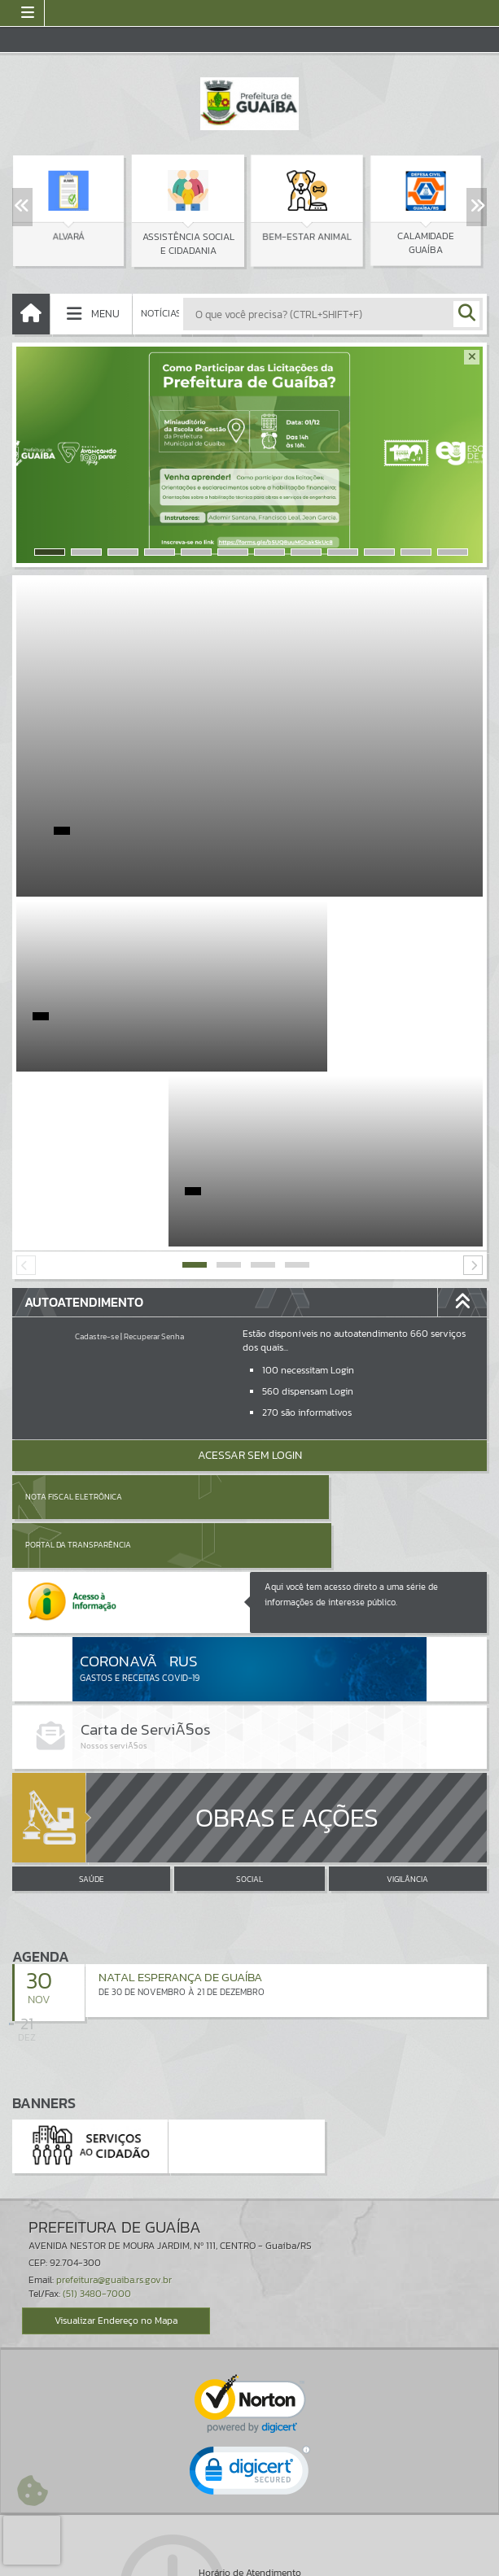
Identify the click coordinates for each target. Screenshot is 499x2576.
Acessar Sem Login (250, 1280)
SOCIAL (249, 1667)
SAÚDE (91, 1667)
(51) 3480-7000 (97, 2080)
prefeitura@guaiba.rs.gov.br (114, 2066)
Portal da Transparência (316, 1322)
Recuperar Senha (154, 1161)
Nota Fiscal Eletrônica (73, 1322)
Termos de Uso (249, 2547)
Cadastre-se (97, 1161)
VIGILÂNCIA (407, 1667)
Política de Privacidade (250, 2559)
